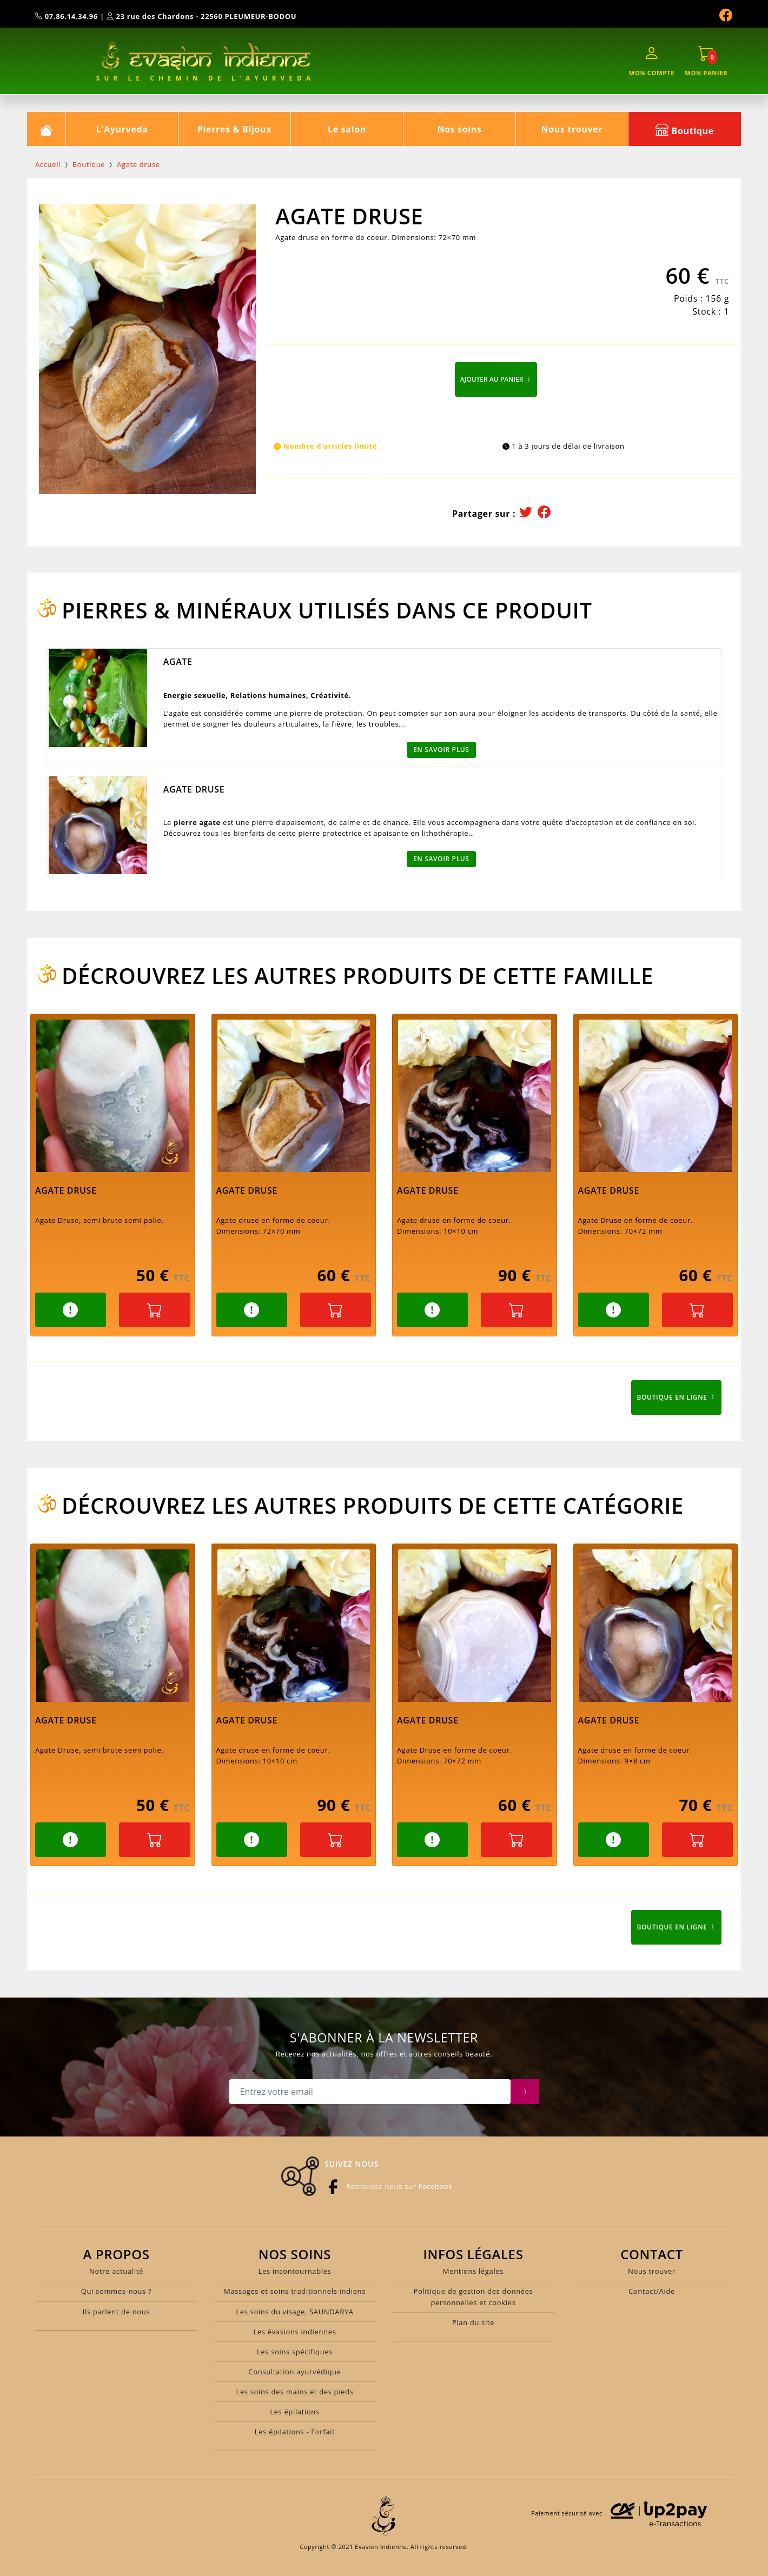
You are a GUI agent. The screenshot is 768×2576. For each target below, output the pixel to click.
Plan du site (473, 2322)
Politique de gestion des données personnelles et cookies (473, 2296)
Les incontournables (295, 2271)
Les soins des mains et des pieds (294, 2392)
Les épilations (295, 2412)
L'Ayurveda (122, 129)
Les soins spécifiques (295, 2352)
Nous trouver (572, 129)
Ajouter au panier (496, 379)
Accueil (48, 164)
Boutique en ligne (676, 1397)
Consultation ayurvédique (294, 2372)
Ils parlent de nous (116, 2312)
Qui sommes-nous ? (116, 2291)
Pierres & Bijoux (234, 129)
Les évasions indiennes (294, 2332)
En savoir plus (441, 749)
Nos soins (459, 129)
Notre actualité (116, 2271)
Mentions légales (473, 2271)
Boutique (685, 129)
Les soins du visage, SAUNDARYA (294, 2312)
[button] (70, 1310)
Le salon (347, 129)
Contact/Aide (651, 2291)
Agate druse (138, 164)
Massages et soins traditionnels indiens (295, 2291)
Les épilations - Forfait (295, 2432)
